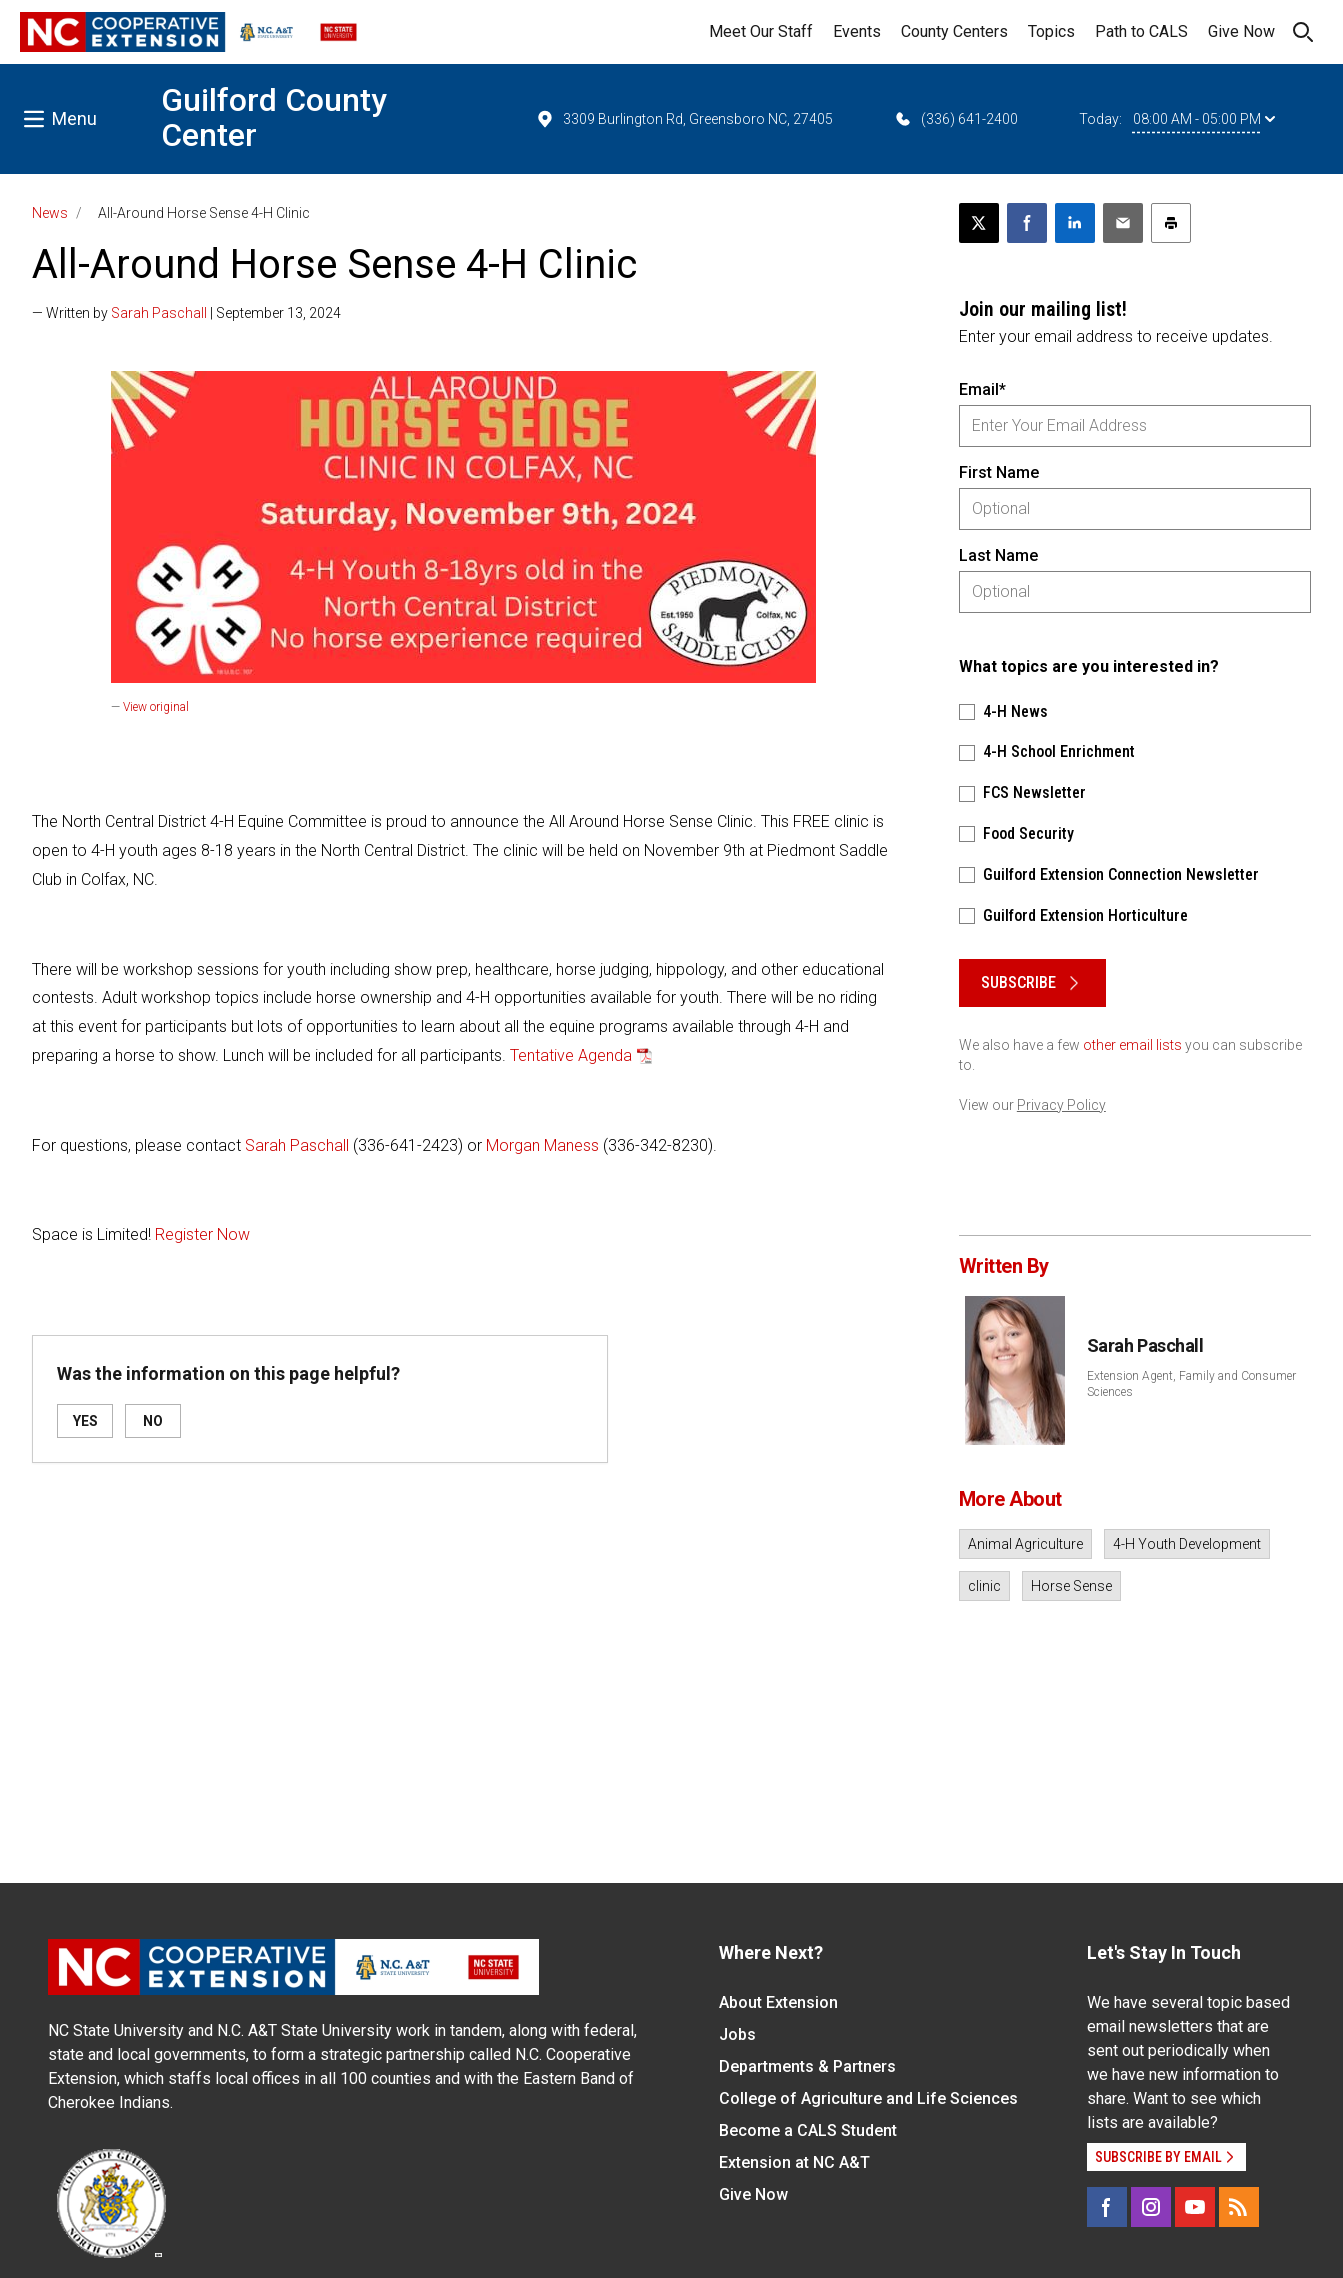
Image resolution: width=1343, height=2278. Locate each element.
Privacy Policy (1061, 1105)
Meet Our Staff (761, 31)
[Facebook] (1107, 2207)
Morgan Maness (542, 1145)
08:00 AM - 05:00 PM (1204, 119)
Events (857, 31)
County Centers (954, 31)
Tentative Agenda (571, 1055)
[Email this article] (1123, 223)
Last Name (998, 555)
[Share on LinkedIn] (1075, 223)
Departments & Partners (807, 2066)
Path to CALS (1141, 31)
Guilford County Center (274, 117)
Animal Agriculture (1025, 1544)
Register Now (202, 1234)
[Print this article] (1171, 223)
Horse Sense (1071, 1586)
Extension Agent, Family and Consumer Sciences (1191, 1384)
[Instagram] (1151, 2207)
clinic (984, 1586)
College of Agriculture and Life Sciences (868, 2098)
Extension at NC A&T (794, 2162)
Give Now (1241, 31)
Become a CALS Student (808, 2130)
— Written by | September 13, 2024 (186, 313)
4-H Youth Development (1187, 1544)
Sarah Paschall (159, 313)
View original (156, 707)
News (50, 213)
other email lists (1132, 1045)
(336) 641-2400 (955, 119)
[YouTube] (1195, 2207)
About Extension (778, 2002)
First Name (999, 472)
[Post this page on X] (979, 223)
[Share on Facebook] (1027, 223)
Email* (982, 389)
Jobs (737, 2034)
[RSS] (1239, 2207)
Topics (1051, 31)
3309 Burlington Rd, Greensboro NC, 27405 (684, 119)
